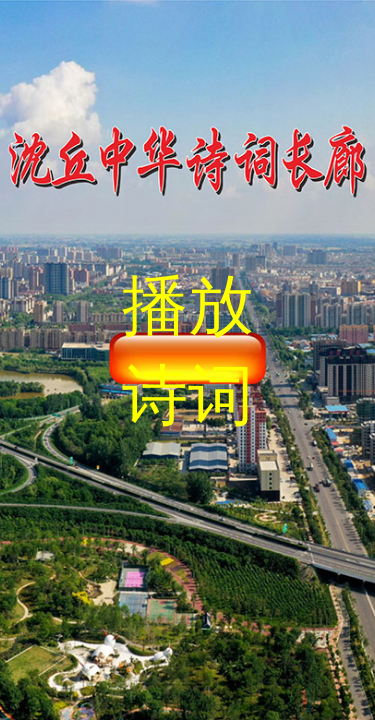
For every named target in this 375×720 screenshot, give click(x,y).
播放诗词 (188, 350)
